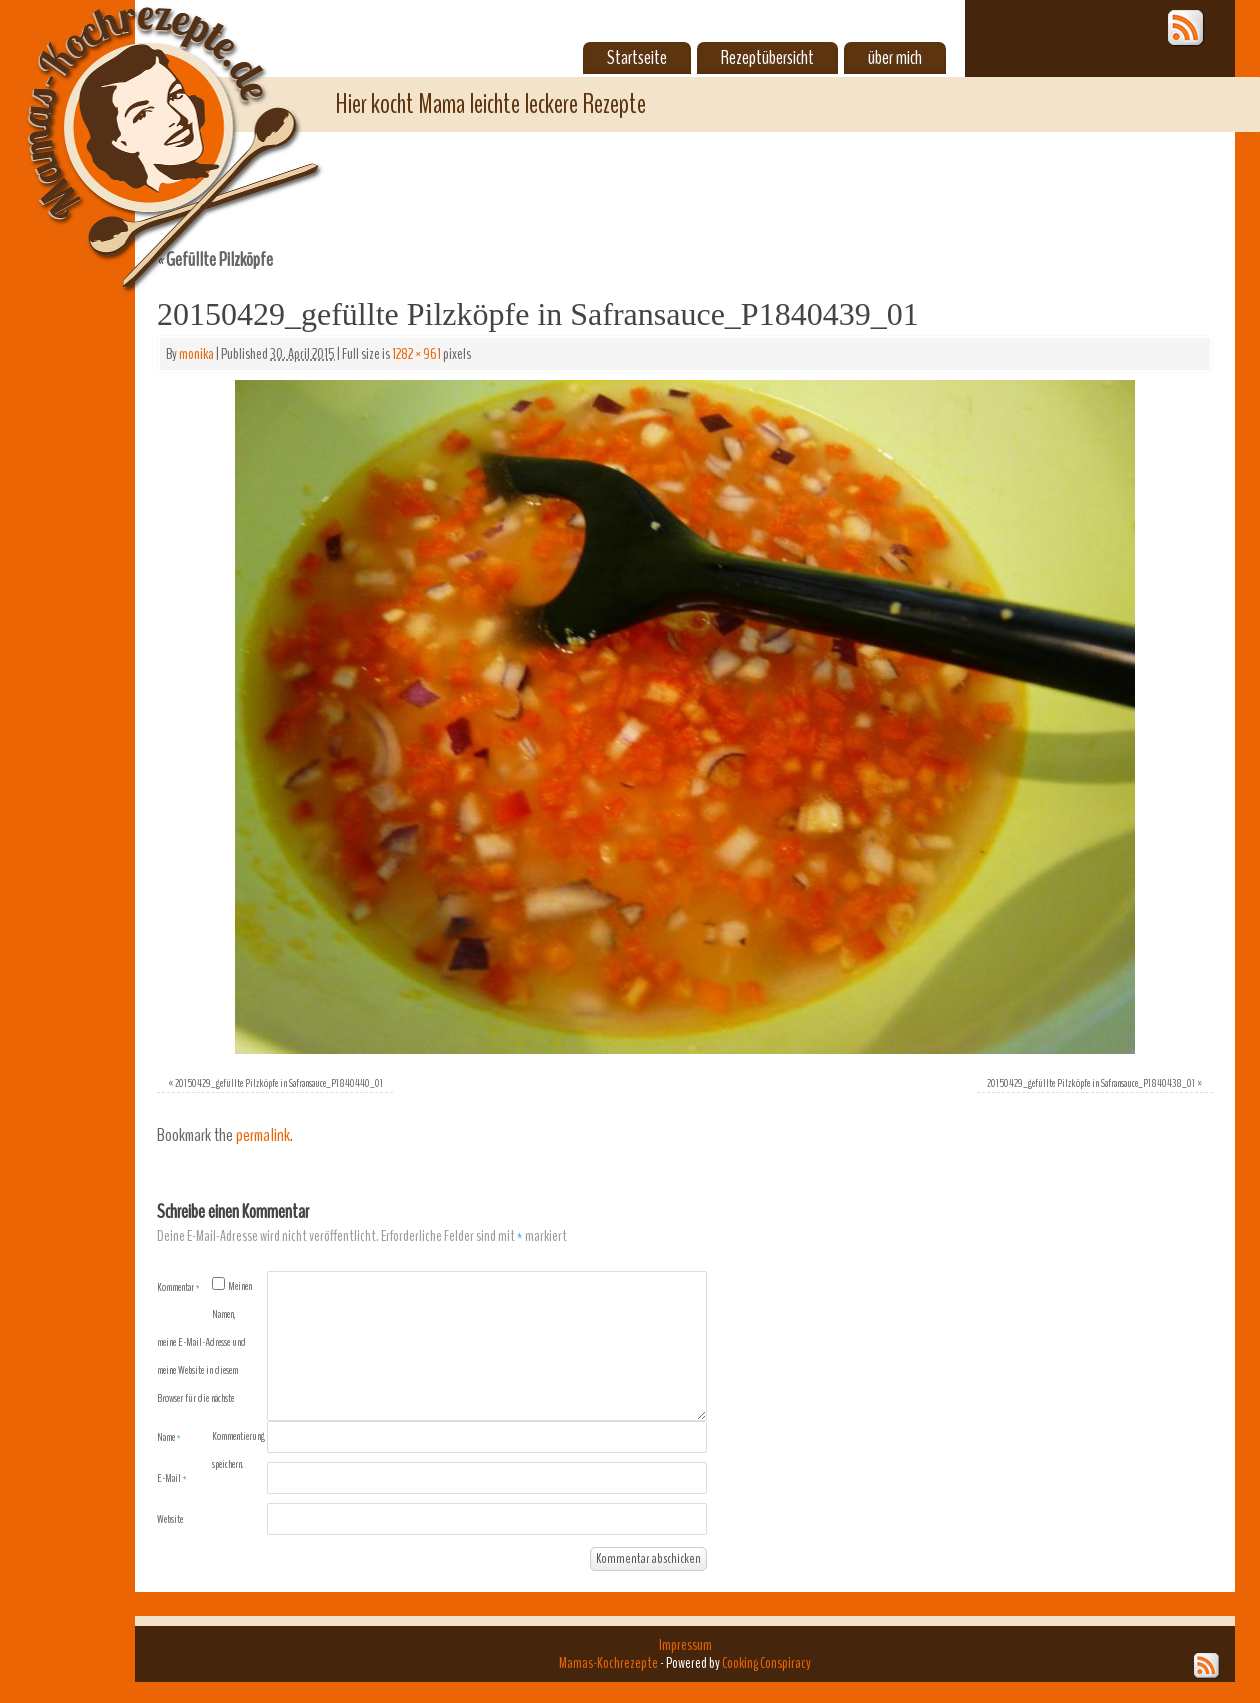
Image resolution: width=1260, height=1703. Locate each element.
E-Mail (172, 1478)
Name (169, 1437)
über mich (895, 58)
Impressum (685, 1645)
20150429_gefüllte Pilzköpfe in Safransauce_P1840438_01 (1091, 1083)
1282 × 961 (416, 354)
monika (196, 354)
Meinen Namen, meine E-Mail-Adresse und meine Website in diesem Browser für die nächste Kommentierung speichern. (211, 1375)
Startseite (637, 58)
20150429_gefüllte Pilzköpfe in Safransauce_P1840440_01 (279, 1083)
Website (170, 1519)
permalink (263, 1135)
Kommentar (178, 1287)
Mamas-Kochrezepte (145, 125)
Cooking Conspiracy (766, 1663)
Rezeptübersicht (767, 58)
